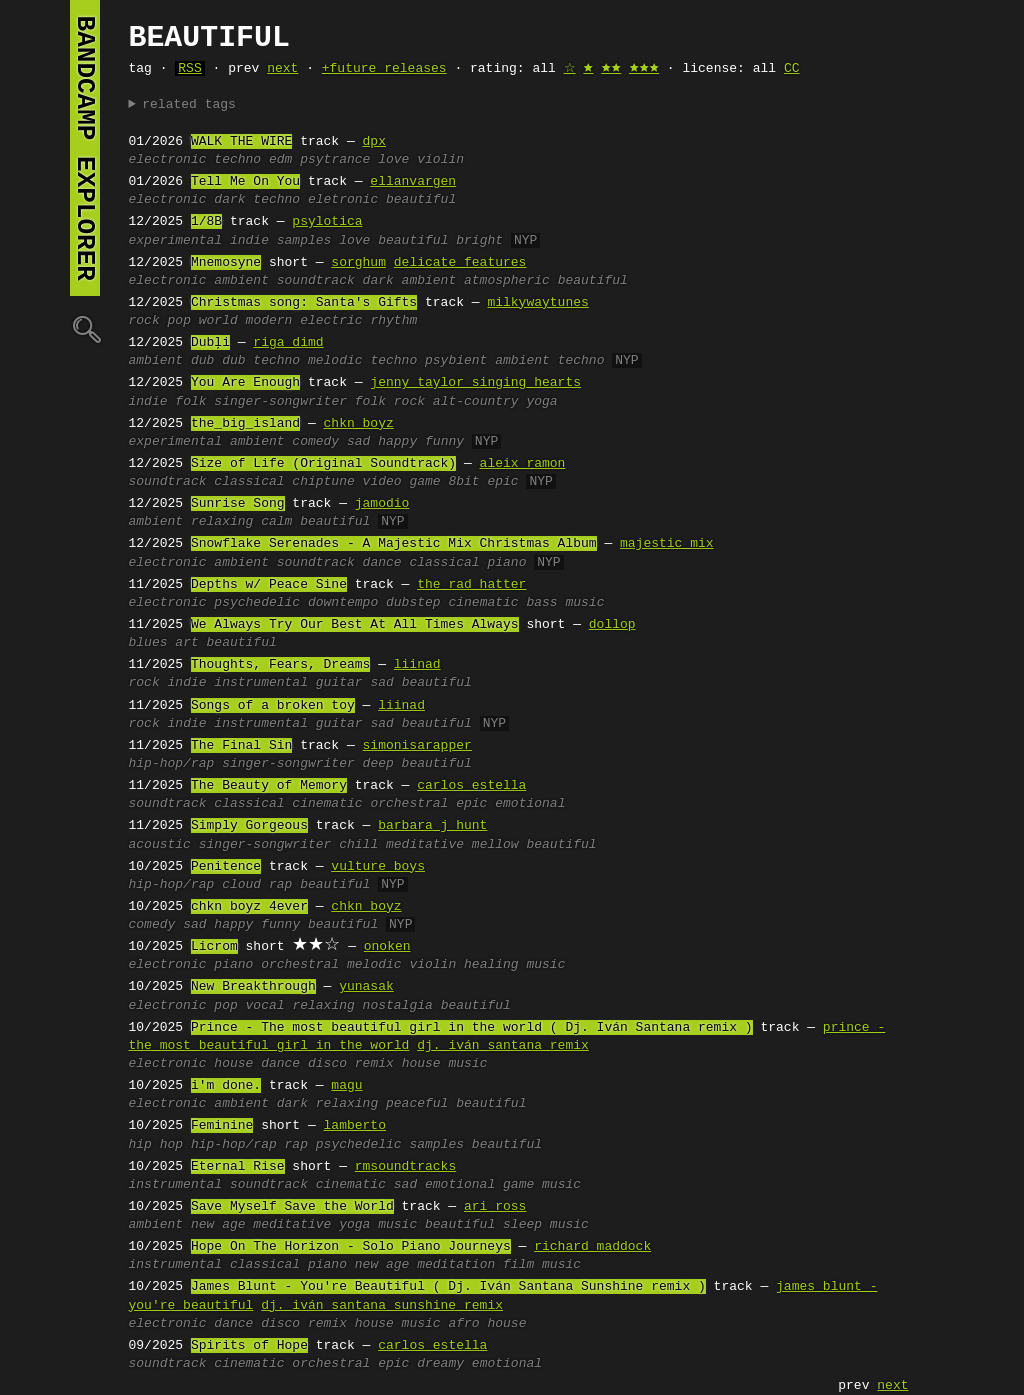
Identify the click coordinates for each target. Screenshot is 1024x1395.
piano (506, 563)
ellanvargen (413, 182)
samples (304, 241)
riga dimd (288, 343)
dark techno (257, 200)
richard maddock (592, 1247)
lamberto (355, 1126)
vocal (265, 1006)
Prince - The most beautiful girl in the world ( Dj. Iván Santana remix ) (472, 1028)
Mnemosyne (226, 263)
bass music (565, 603)
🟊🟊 (611, 69)
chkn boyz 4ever (249, 907)
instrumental (261, 683)
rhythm (393, 321)
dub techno (261, 361)
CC (792, 69)
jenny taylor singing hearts (475, 383)
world (218, 321)
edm (280, 160)
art (186, 643)
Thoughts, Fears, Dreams (280, 665)
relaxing (222, 522)
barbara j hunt (432, 826)
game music (542, 1185)
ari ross (495, 1207)
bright (479, 241)
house (233, 1064)
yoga (541, 402)
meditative (425, 845)
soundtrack (316, 281)
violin (440, 160)
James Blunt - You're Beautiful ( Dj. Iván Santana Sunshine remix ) (448, 1287)
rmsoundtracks (405, 1167)
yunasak (366, 987)
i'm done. (226, 1086)
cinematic (483, 603)
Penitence (226, 867)
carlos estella (471, 786)
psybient (456, 361)
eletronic (343, 200)
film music (542, 1265)
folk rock (390, 402)
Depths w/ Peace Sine (269, 585)
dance (382, 563)
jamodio (382, 504)
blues (148, 643)
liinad (417, 665)
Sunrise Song (238, 504)
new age (218, 1225)
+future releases (384, 69)
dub (202, 361)
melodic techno (362, 361)
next (282, 69)
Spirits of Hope (249, 1346)
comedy (315, 442)
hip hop (156, 1145)
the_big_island (245, 424)
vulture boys (378, 867)
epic (502, 482)
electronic (168, 160)
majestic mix (667, 544)
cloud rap (257, 885)
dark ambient (410, 281)
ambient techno (549, 361)
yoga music (378, 1225)
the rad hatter (471, 585)
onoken (387, 947)
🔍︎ (85, 328)
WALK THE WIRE (241, 142)
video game (402, 482)
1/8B (206, 222)
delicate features (460, 263)
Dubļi (210, 343)
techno (237, 160)
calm (276, 522)
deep (378, 764)
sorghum (358, 263)
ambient (241, 281)
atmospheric (507, 281)
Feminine (222, 1126)
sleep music (546, 1225)
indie (249, 241)
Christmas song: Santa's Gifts (304, 303)
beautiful (421, 200)
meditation (456, 1265)
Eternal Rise (238, 1167)
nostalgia (398, 1006)
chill (358, 845)
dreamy (440, 1364)
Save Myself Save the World (292, 1207)
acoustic (160, 845)
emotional (530, 804)
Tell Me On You (245, 182)
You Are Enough (245, 383)
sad (358, 442)
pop (179, 321)
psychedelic (257, 603)
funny (444, 442)
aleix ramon (523, 464)
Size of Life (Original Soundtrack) (323, 464)
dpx (374, 142)
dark (292, 1104)
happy (397, 442)
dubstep (413, 603)
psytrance (335, 160)
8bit (463, 482)
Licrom (214, 947)
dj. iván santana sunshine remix (382, 1306)
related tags (189, 105)
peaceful (417, 1104)
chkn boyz (359, 424)
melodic (374, 965)
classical (249, 482)
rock (144, 321)
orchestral (409, 804)
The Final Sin (241, 746)
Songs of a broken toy (273, 706)
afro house (487, 1324)
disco (327, 1064)
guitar (339, 683)
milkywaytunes (537, 303)
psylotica (327, 222)
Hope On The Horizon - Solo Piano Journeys (351, 1247)
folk (190, 402)
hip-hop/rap (172, 764)
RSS (189, 69)
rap (296, 1145)
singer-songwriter (280, 402)
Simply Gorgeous (249, 826)
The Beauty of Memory (269, 786)
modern (269, 321)
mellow (495, 845)
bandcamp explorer (85, 148)
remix (374, 1064)
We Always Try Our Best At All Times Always (355, 625)
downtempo (343, 603)
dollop (612, 625)
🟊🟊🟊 (644, 69)
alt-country (476, 402)
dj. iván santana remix (503, 1046)
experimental (176, 241)
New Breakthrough (253, 987)
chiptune (323, 482)
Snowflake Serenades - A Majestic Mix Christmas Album (394, 544)
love (393, 160)
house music (445, 1064)
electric (331, 321)
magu (346, 1086)
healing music (514, 965)
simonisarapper (417, 746)
